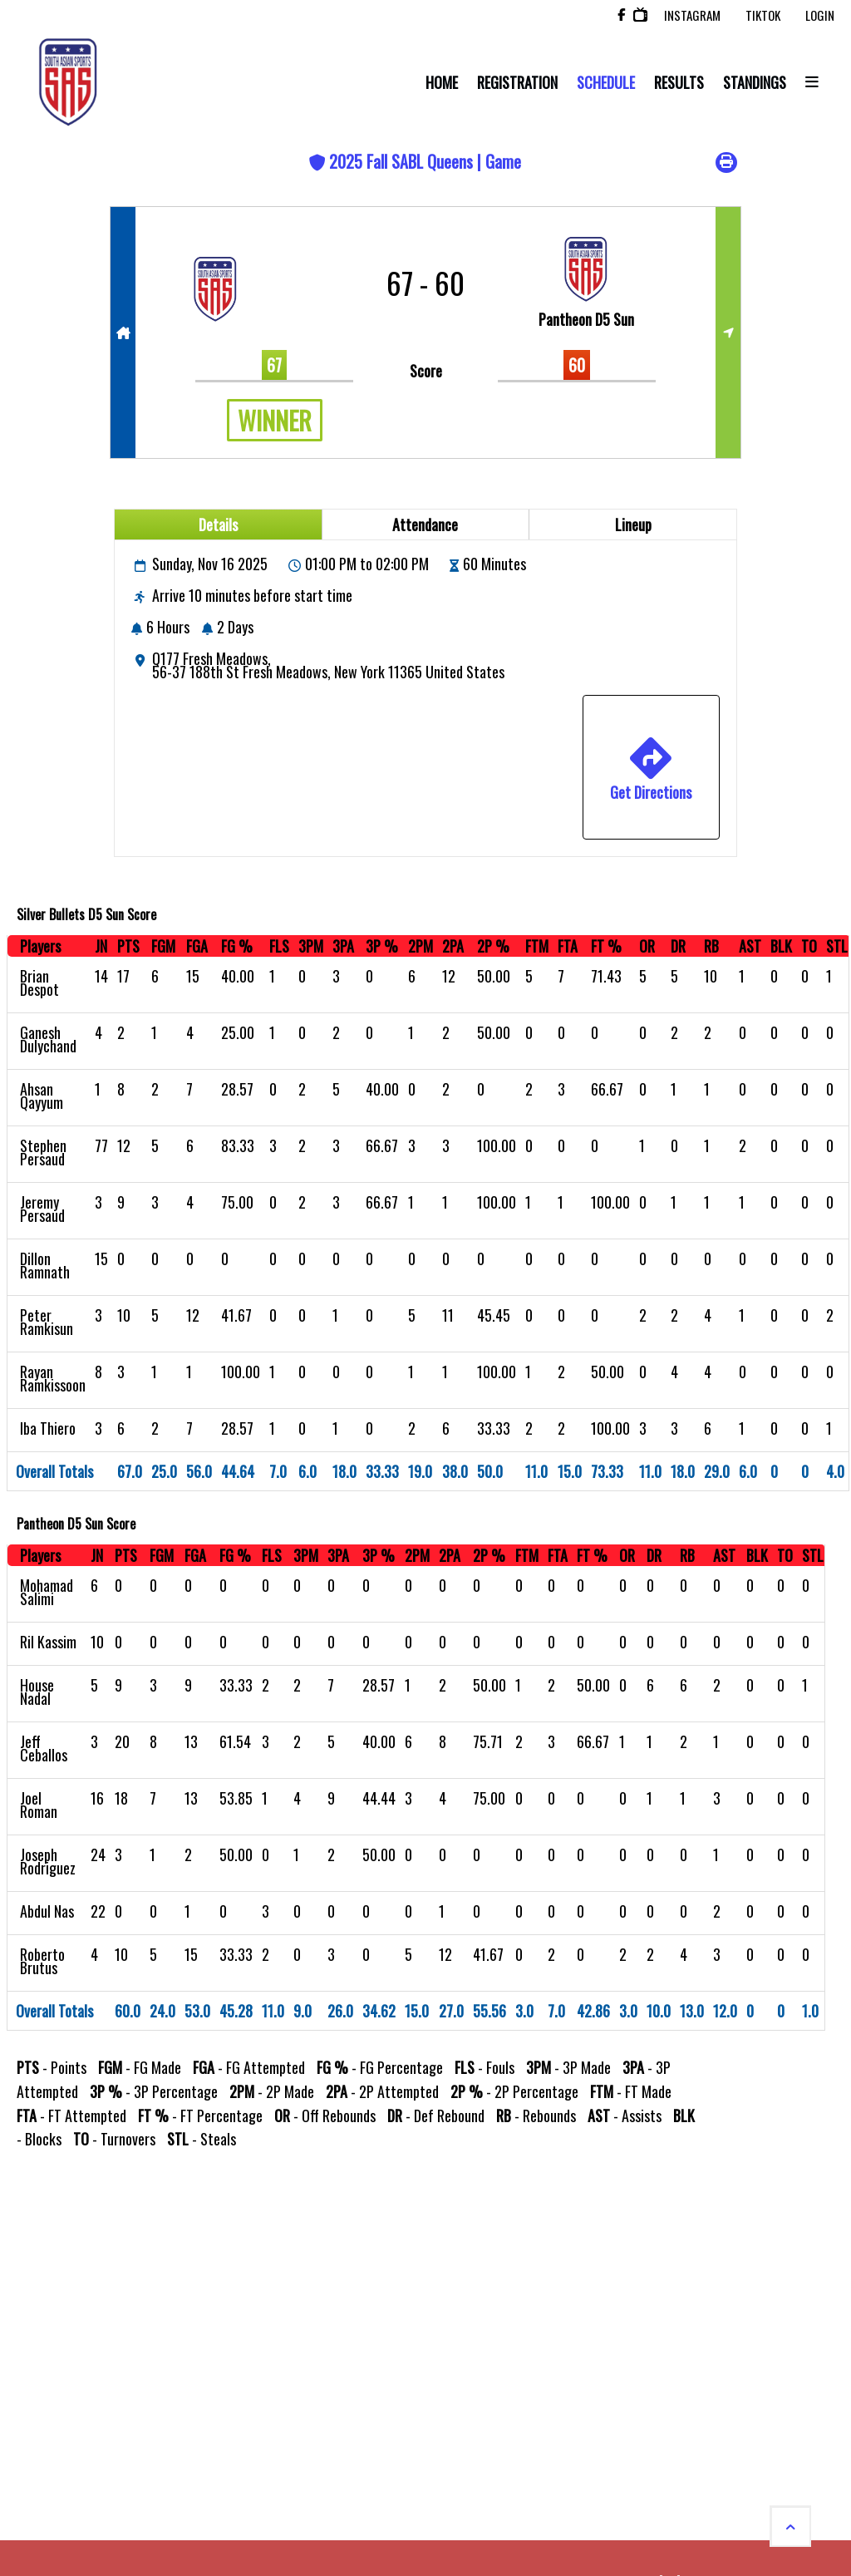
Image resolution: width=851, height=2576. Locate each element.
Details (218, 524)
